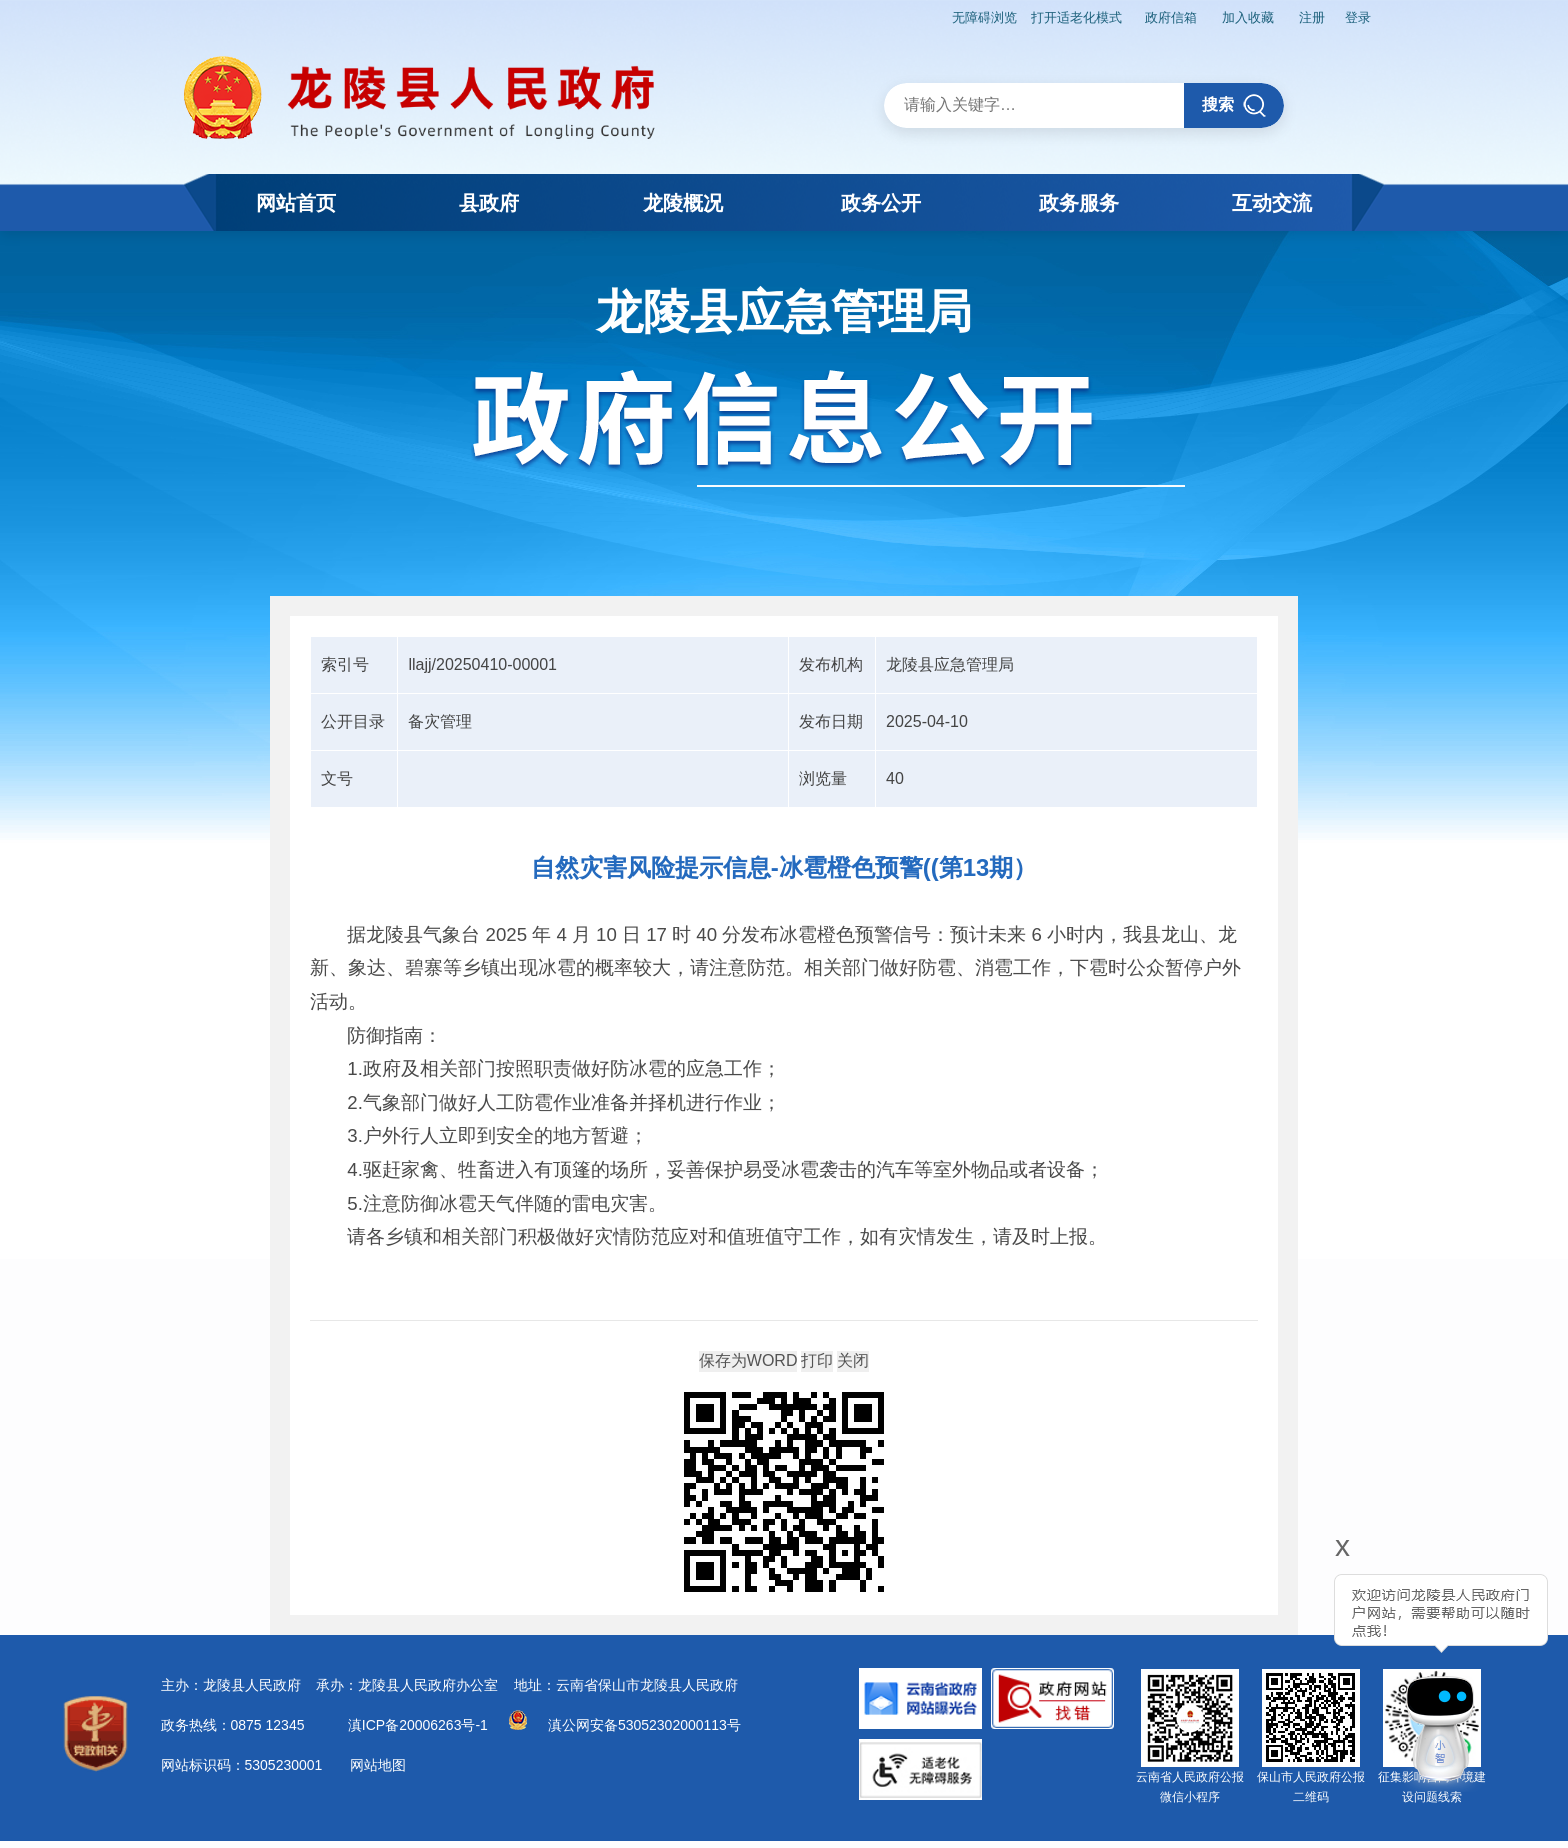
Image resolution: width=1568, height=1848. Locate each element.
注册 (1303, 16)
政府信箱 (1147, 16)
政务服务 (1078, 202)
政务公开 (881, 202)
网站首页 (296, 202)
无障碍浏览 (942, 16)
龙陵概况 (685, 202)
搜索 (1234, 102)
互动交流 (1272, 202)
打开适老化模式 (1042, 16)
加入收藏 (1232, 16)
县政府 (490, 202)
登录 (1355, 16)
